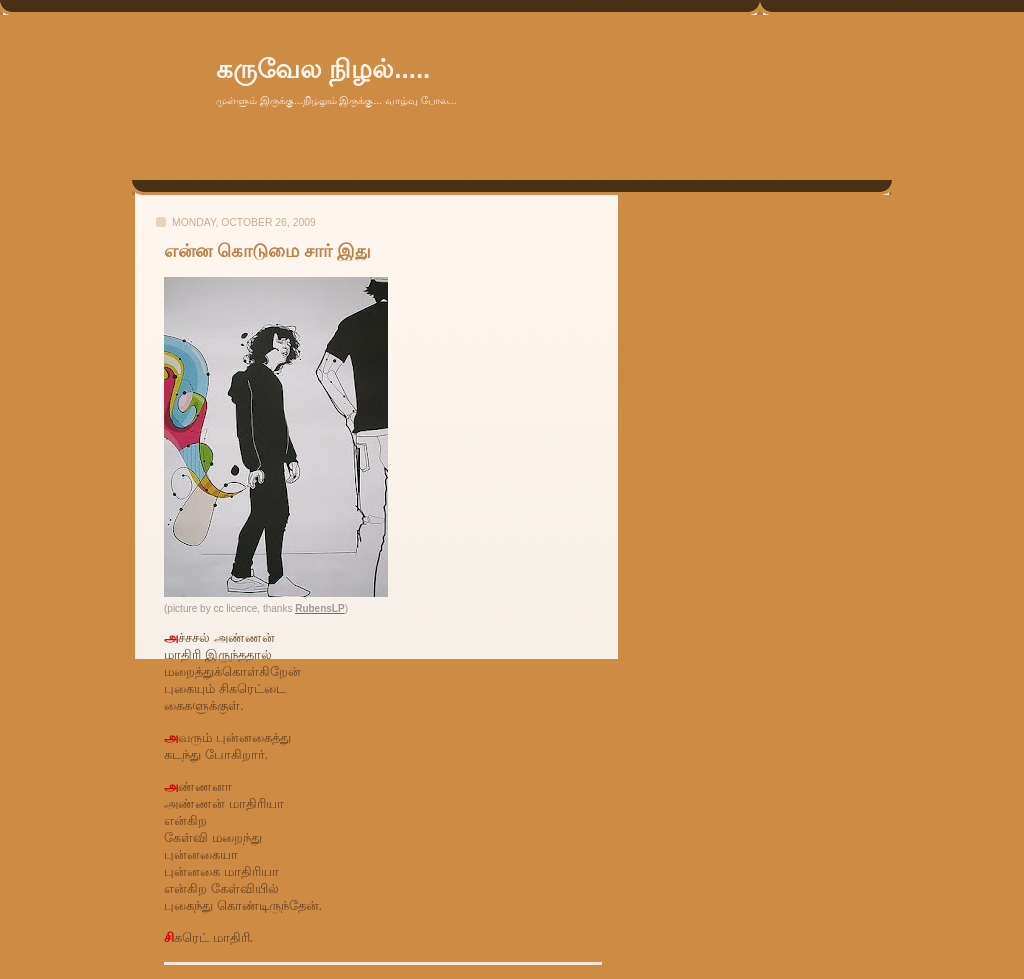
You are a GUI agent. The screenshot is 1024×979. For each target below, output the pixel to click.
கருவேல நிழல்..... (323, 69)
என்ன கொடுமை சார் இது (267, 251)
